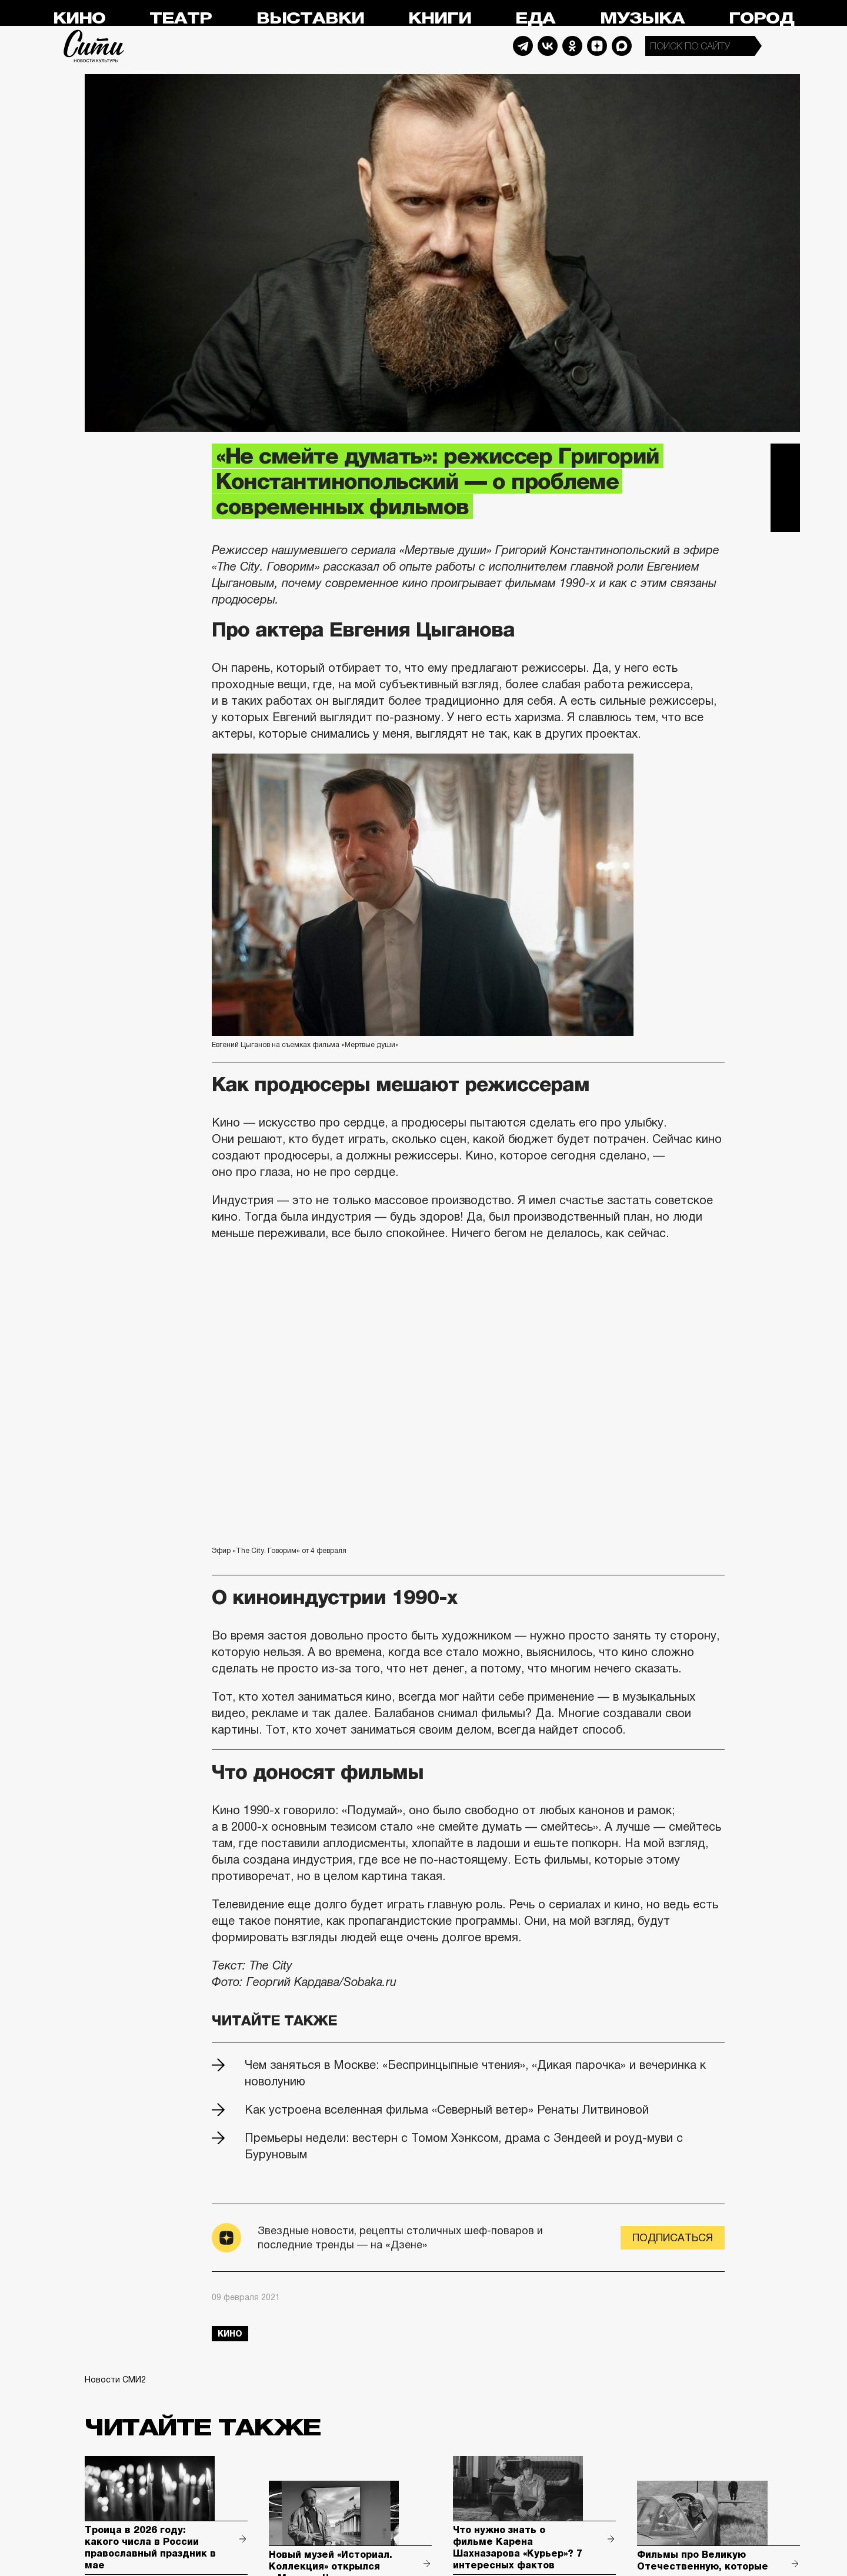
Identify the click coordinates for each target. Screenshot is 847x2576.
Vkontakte (548, 46)
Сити (94, 45)
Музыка (642, 18)
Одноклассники (785, 517)
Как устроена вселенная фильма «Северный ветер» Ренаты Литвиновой (447, 2109)
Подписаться (672, 2238)
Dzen (597, 46)
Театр (180, 18)
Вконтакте (785, 487)
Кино (79, 18)
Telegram (523, 46)
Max (622, 46)
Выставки (310, 18)
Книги (439, 18)
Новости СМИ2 (115, 2379)
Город (761, 18)
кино (230, 2333)
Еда (535, 18)
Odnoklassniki (572, 46)
